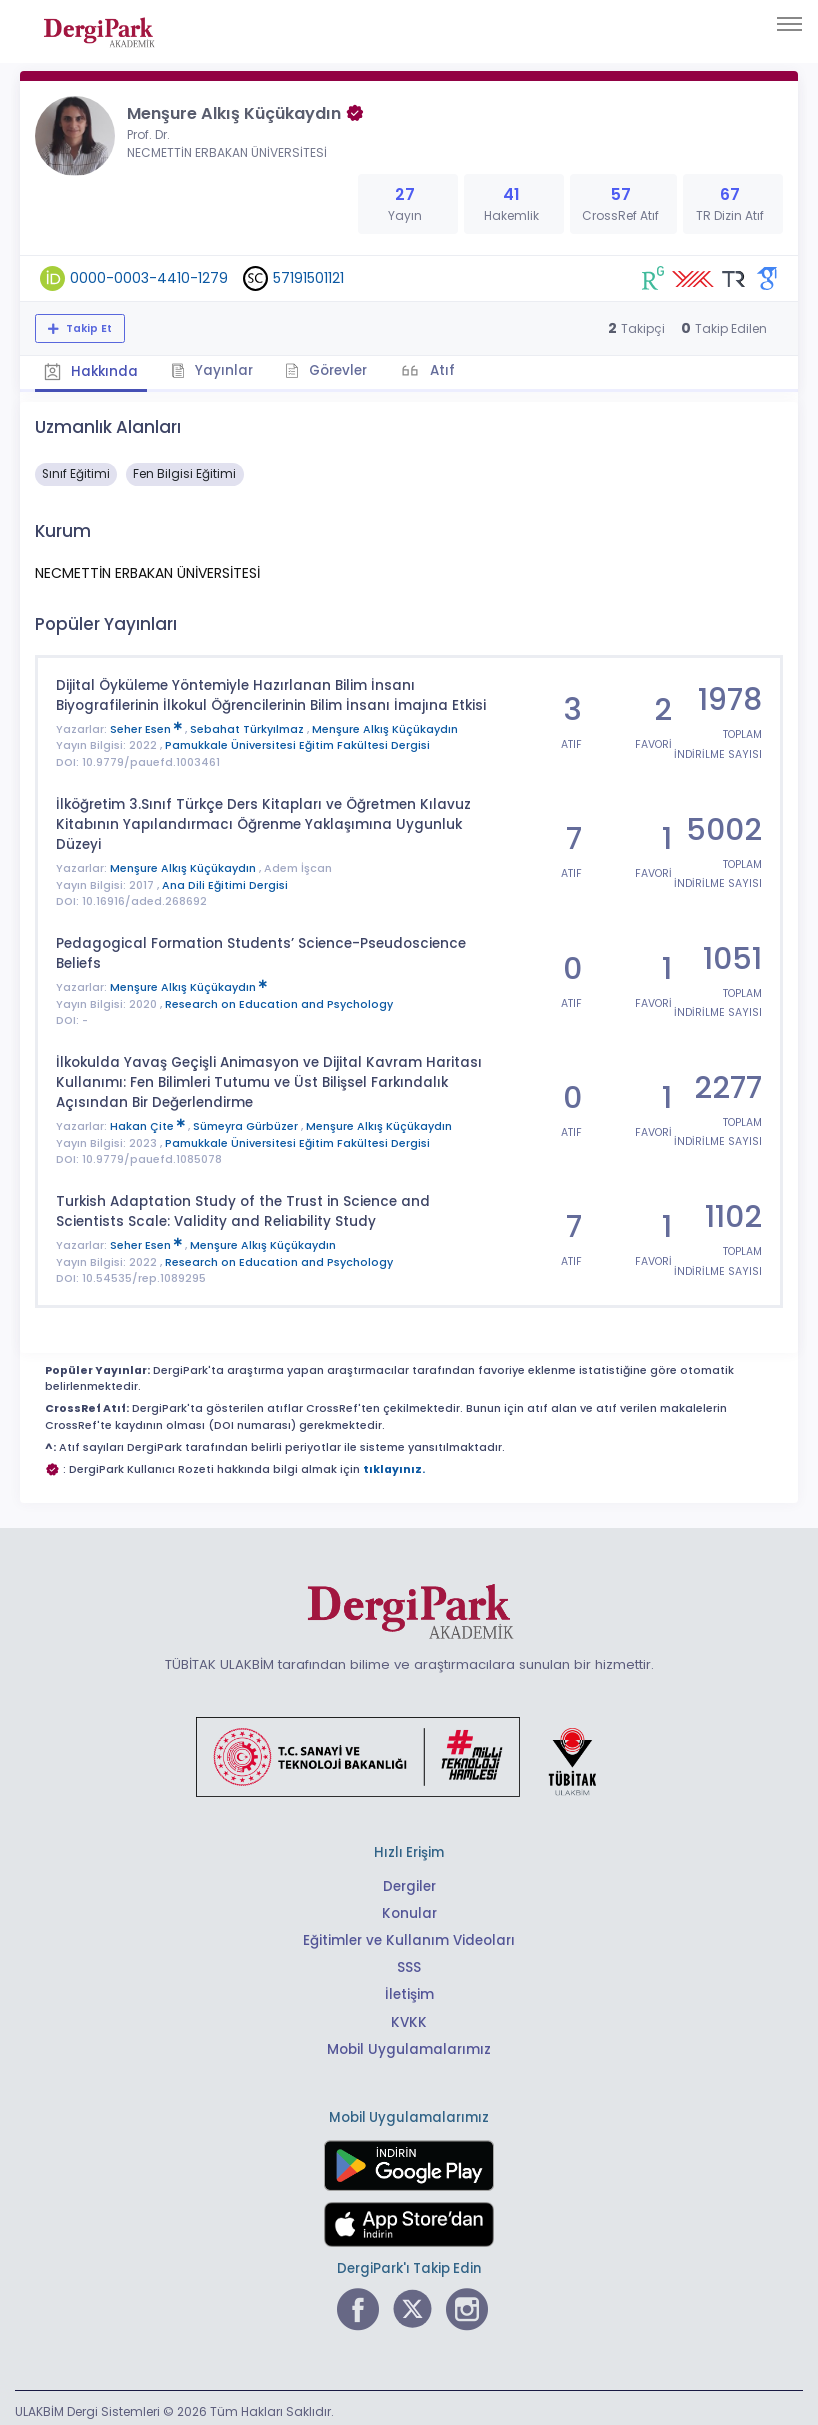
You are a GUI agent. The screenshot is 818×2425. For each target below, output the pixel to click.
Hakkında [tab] (91, 370)
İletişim (409, 1988)
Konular (409, 1907)
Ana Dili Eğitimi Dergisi (225, 881)
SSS (409, 1961)
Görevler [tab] (327, 369)
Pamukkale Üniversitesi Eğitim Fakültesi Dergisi (297, 743)
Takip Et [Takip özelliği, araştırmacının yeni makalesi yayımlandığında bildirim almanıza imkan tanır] (87, 328)
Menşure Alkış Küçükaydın (385, 727)
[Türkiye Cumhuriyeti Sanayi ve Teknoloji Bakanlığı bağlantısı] (409, 1750)
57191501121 (308, 278)
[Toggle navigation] (789, 24)
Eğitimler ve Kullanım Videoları (409, 1934)
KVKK (409, 2015)
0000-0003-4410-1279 (149, 278)
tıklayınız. (394, 1463)
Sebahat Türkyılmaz (248, 727)
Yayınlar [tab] (212, 369)
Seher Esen (147, 727)
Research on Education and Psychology (279, 999)
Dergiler (409, 1880)
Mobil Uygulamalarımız (409, 2042)
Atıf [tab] (443, 369)
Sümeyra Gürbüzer (247, 1121)
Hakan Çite (149, 1121)
